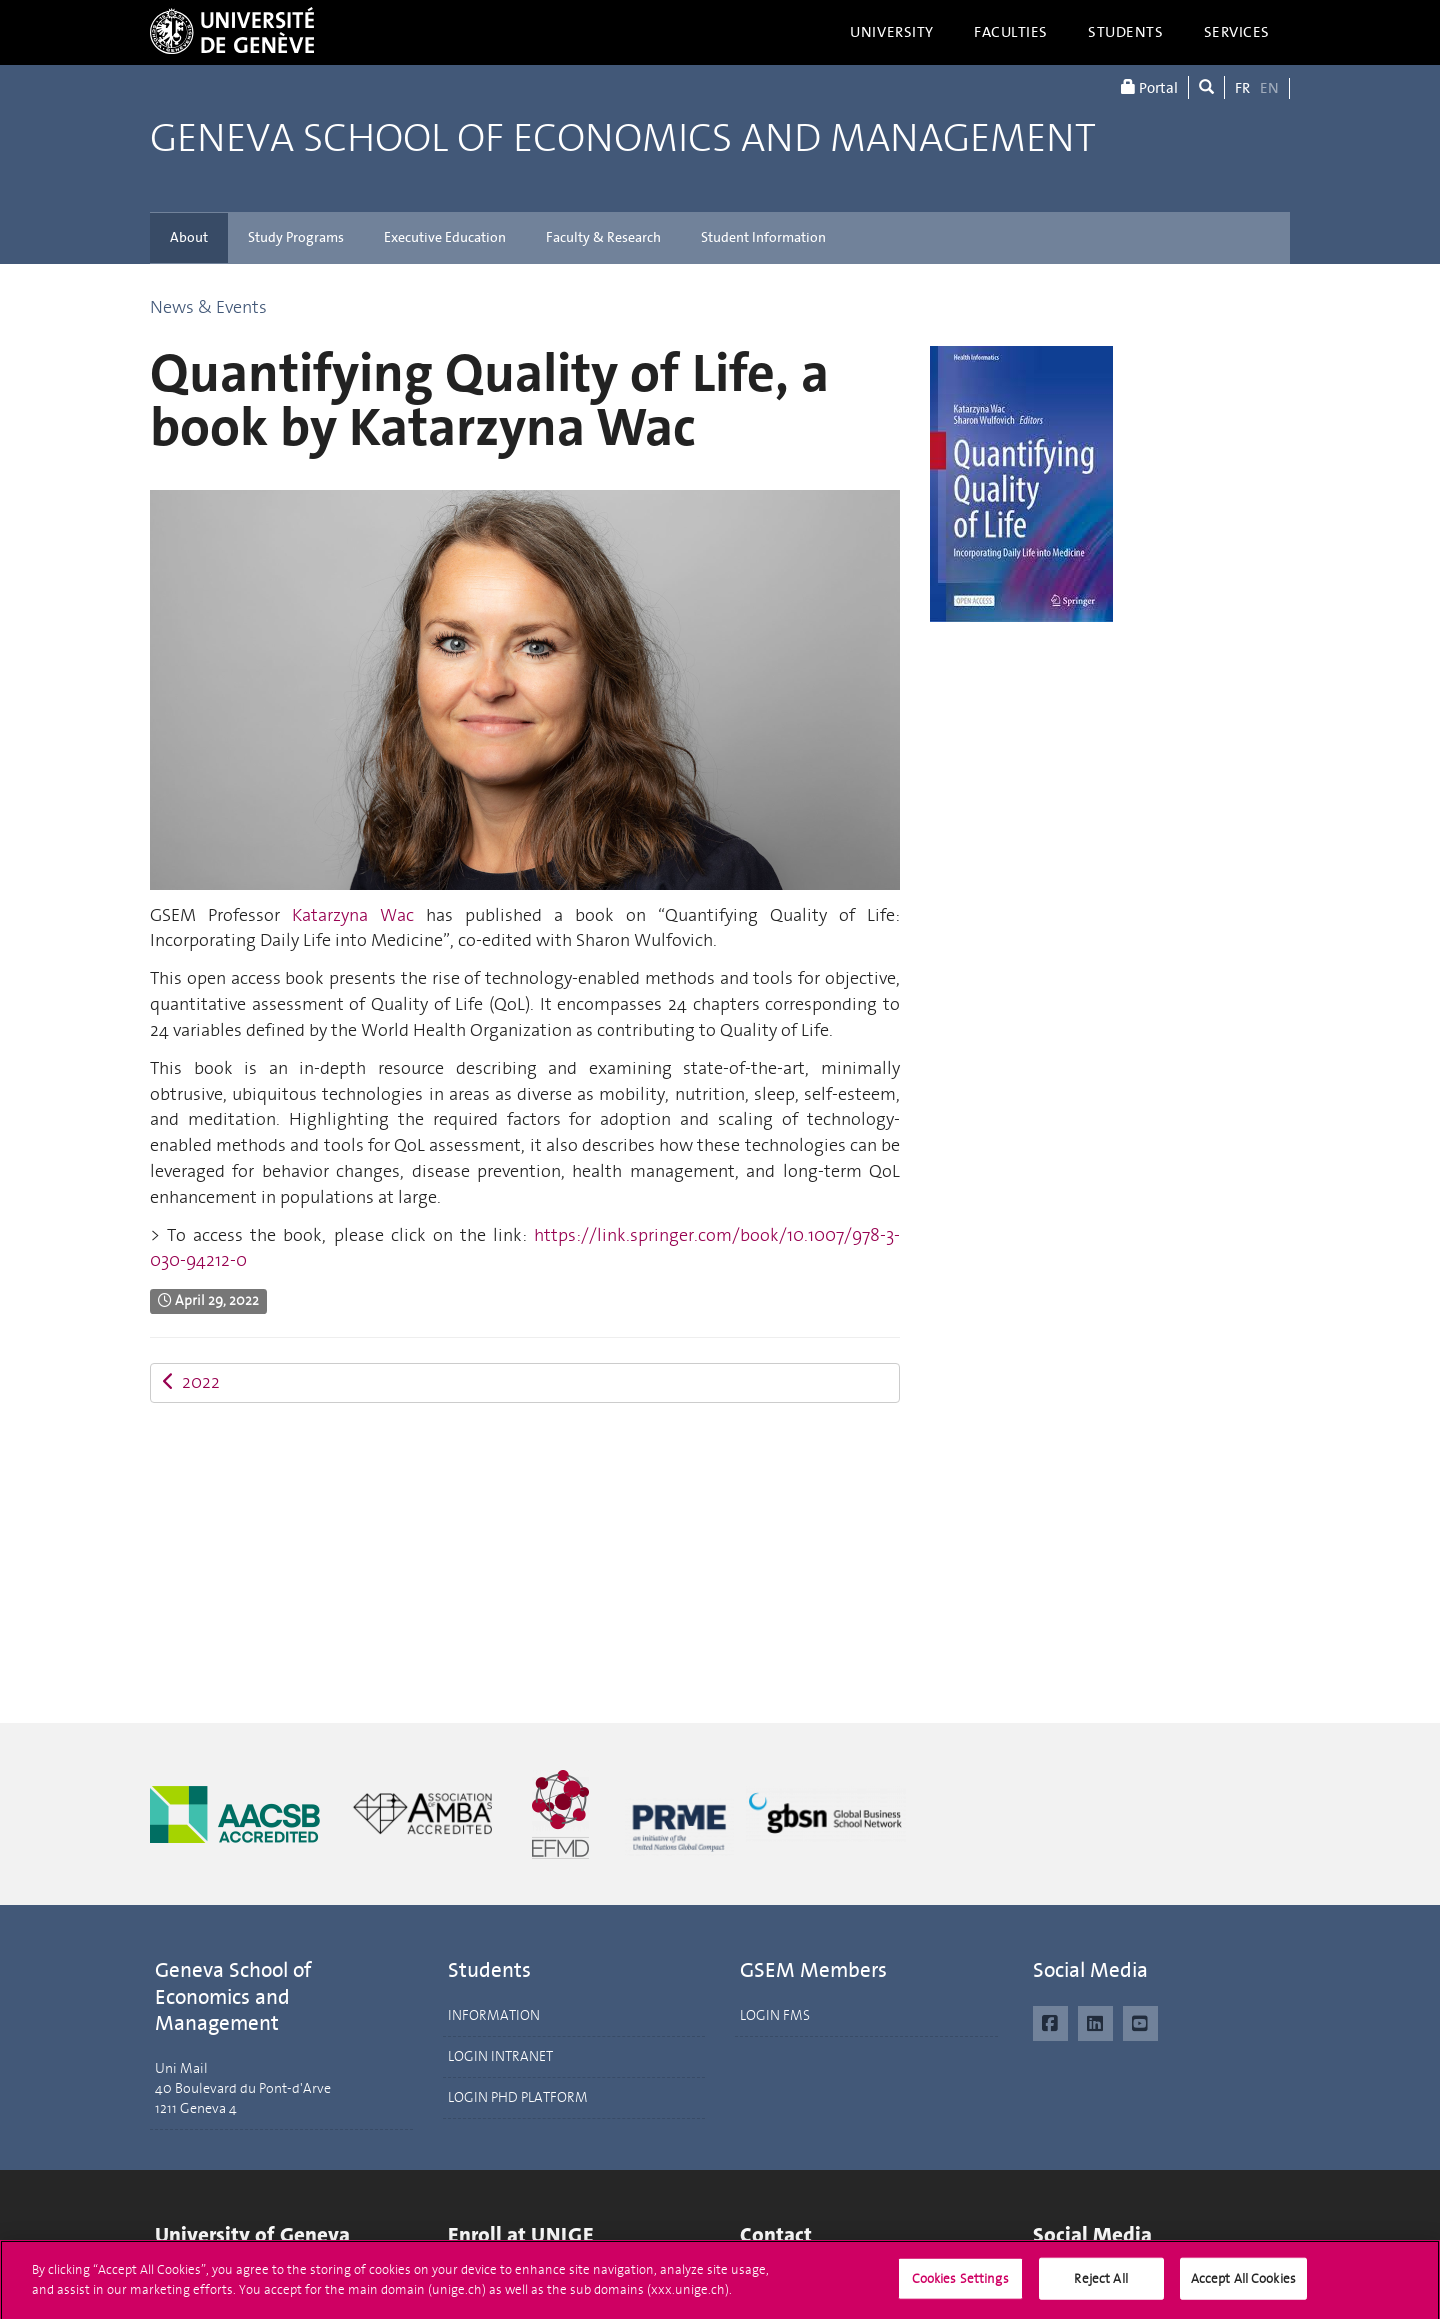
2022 (191, 1382)
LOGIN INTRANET (500, 2056)
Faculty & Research (603, 237)
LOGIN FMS (775, 2015)
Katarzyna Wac (353, 915)
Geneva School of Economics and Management (623, 138)
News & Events (208, 307)
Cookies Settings (960, 2285)
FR (1242, 88)
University (892, 32)
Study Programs (296, 237)
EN (1269, 88)
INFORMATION (494, 2015)
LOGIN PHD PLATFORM (518, 2097)
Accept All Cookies (1243, 2285)
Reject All (1100, 2285)
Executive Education (445, 237)
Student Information (763, 237)
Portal (1149, 87)
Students (1126, 32)
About (189, 237)
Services (1237, 32)
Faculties (1011, 32)
